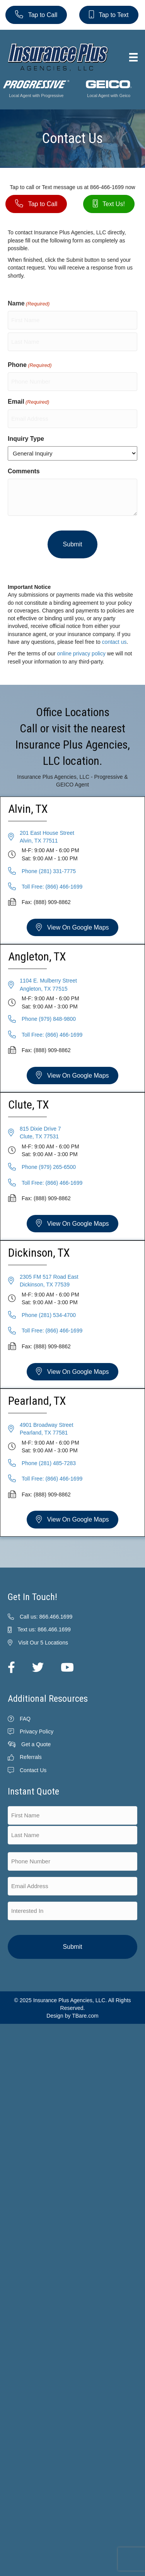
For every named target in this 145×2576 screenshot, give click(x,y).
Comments (24, 471)
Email (28, 402)
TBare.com (85, 2016)
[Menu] (133, 57)
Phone (30, 365)
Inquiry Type (26, 438)
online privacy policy (81, 653)
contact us (114, 642)
